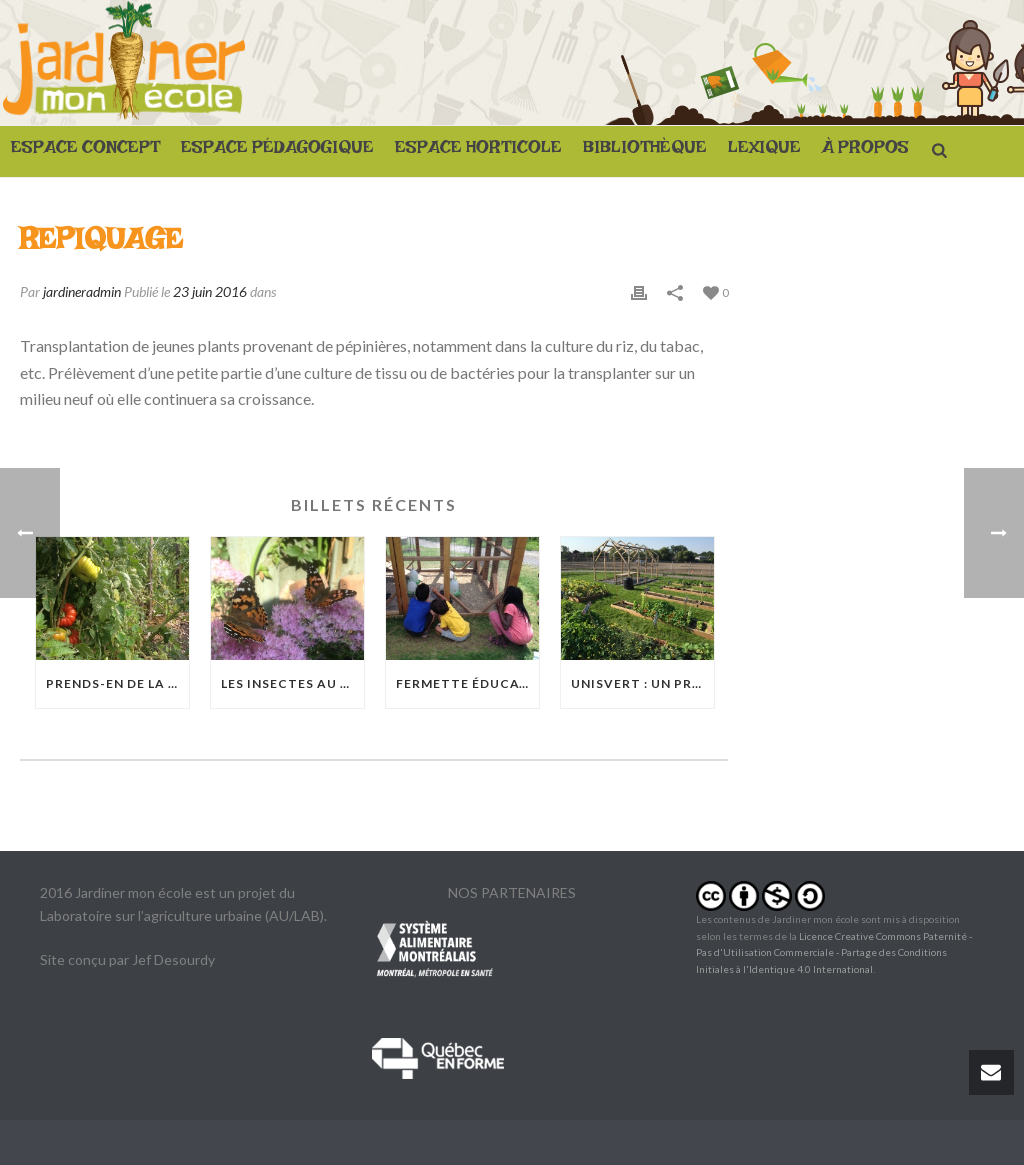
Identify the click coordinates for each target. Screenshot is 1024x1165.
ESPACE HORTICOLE (478, 151)
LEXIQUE (764, 151)
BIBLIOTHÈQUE (645, 151)
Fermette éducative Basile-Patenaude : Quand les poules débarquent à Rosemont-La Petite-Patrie (467, 683)
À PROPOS (865, 151)
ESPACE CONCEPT (85, 151)
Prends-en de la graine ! (117, 683)
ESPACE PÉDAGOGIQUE (277, 151)
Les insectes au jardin (292, 683)
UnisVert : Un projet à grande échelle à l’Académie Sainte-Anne (642, 683)
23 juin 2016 (210, 291)
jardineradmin (82, 291)
